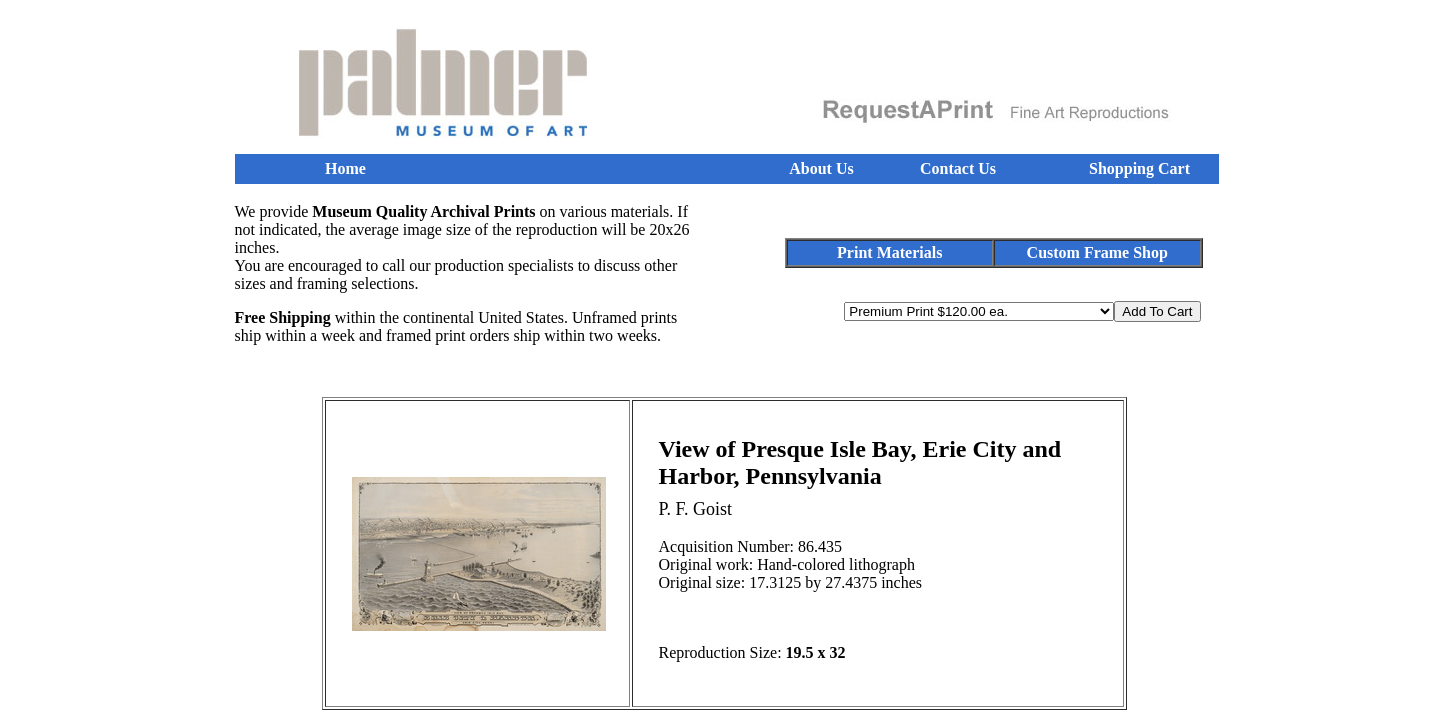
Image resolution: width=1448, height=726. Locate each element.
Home (345, 168)
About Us (821, 168)
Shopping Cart (1139, 168)
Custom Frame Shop (1097, 252)
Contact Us (958, 168)
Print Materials (889, 252)
